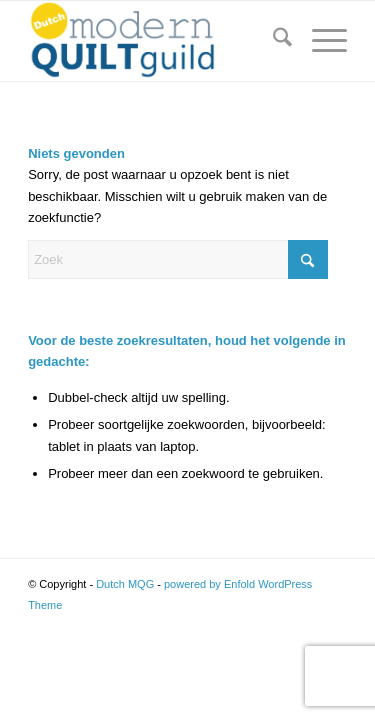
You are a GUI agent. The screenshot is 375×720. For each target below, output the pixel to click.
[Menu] (319, 41)
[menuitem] (272, 41)
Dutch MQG (125, 584)
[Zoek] (272, 41)
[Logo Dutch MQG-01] (155, 41)
